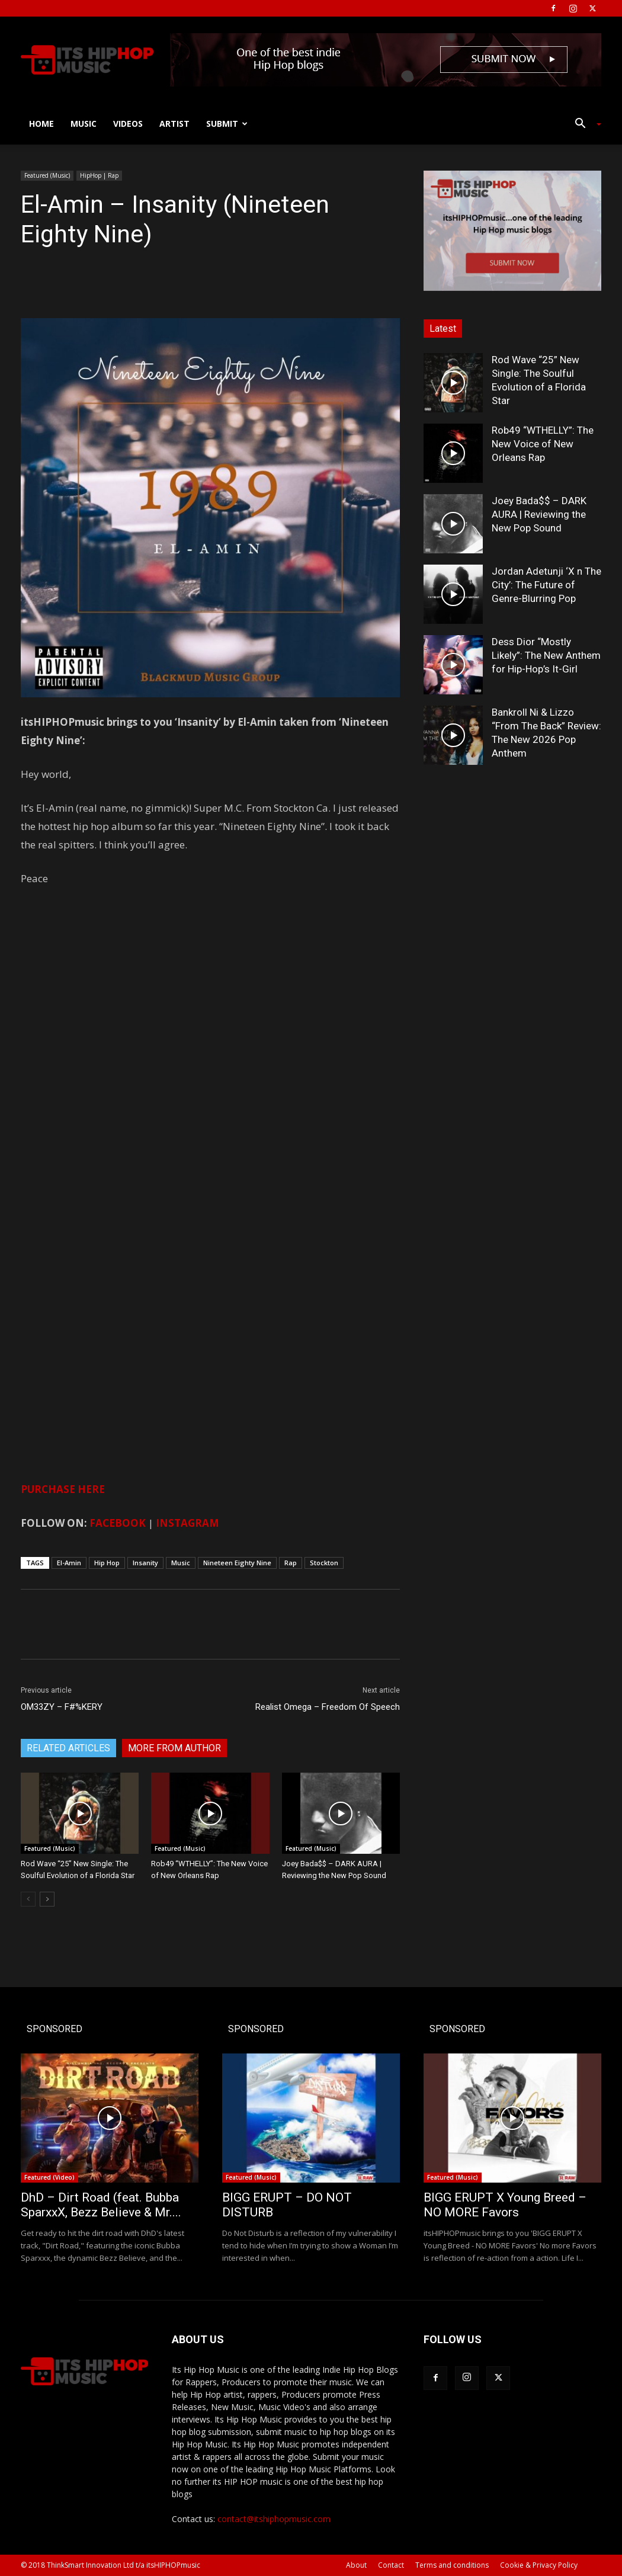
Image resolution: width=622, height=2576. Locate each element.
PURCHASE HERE (63, 1489)
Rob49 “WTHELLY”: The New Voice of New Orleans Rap (543, 443)
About (356, 2565)
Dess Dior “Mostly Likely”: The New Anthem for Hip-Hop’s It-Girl (546, 655)
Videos (128, 123)
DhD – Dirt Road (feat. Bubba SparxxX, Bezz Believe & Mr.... (101, 2204)
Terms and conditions (452, 2565)
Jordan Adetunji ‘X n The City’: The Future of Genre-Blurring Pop (546, 584)
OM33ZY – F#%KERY (61, 1707)
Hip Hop (107, 1562)
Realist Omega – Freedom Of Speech (327, 1707)
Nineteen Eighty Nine (237, 1562)
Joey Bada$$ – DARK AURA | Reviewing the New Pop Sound (539, 514)
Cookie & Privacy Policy (539, 2565)
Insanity (145, 1562)
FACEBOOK (117, 1523)
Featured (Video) (49, 2177)
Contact (391, 2565)
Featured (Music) (47, 175)
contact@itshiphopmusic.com (274, 2518)
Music (83, 123)
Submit (227, 123)
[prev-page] (28, 1899)
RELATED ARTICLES (68, 1748)
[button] (583, 124)
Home (41, 123)
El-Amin (69, 1562)
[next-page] (47, 1899)
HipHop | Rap (99, 175)
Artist (174, 123)
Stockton (324, 1562)
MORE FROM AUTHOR (174, 1748)
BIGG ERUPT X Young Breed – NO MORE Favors (505, 2204)
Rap (290, 1562)
